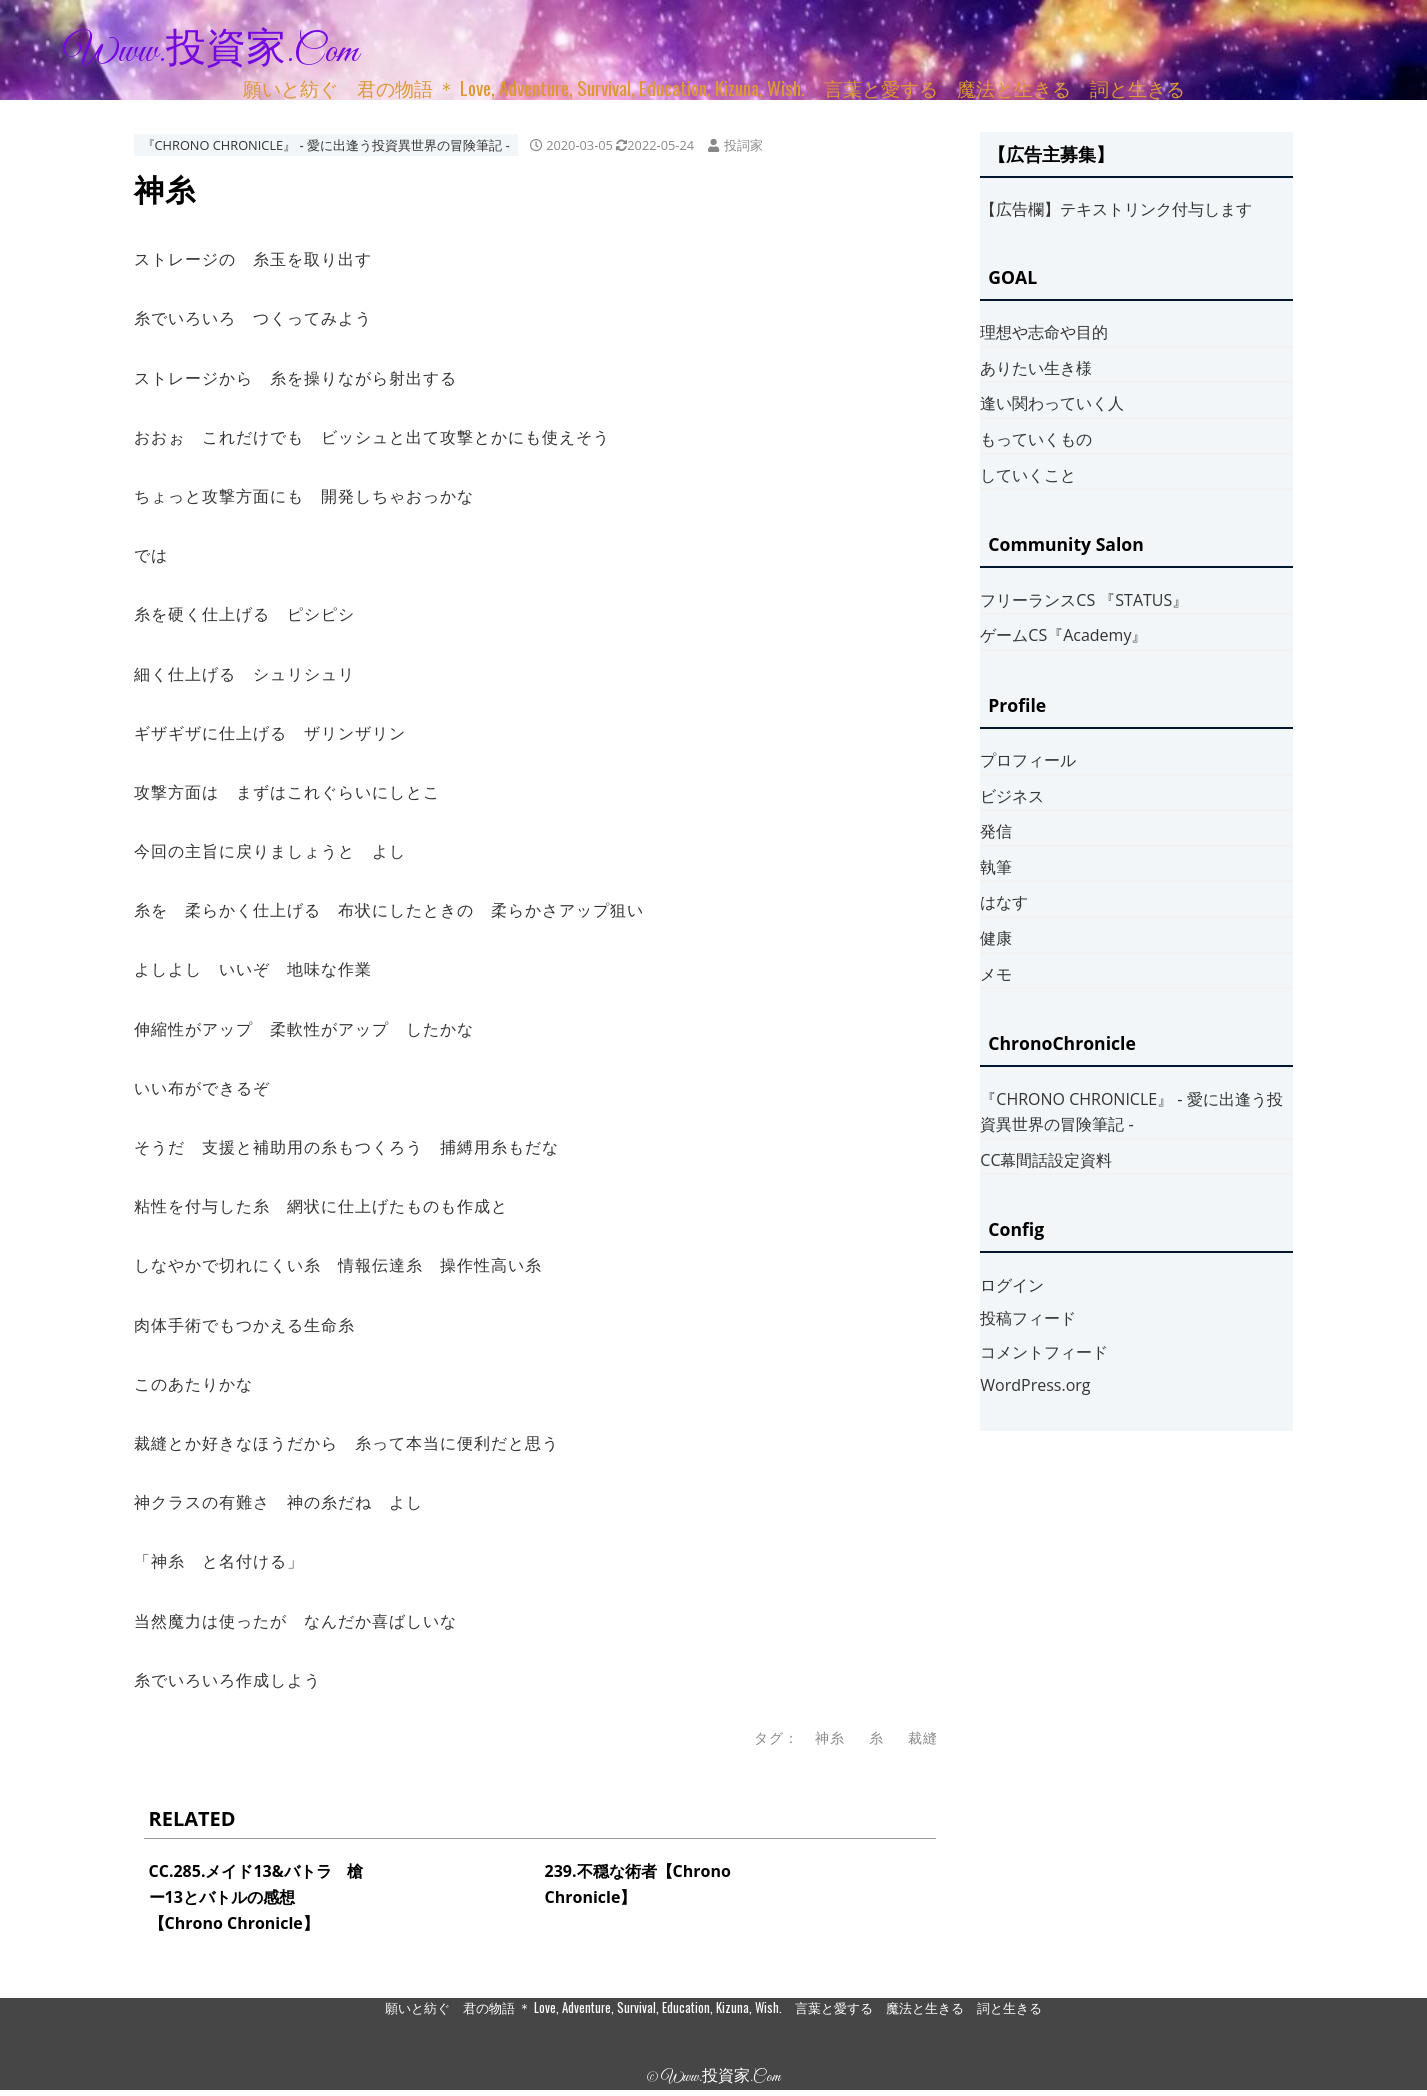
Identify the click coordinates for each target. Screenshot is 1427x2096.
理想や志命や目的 (1044, 332)
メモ (996, 974)
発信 (996, 831)
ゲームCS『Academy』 (1063, 635)
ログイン (1012, 1285)
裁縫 (923, 1737)
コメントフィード (1044, 1352)
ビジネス (1012, 796)
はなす (1004, 902)
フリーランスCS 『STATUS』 (1084, 600)
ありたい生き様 (1036, 368)
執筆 (996, 867)
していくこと (1028, 475)
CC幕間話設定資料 (1046, 1160)
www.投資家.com (211, 52)
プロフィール (1028, 760)
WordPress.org (1035, 1385)
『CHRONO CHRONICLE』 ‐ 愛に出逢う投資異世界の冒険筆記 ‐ (326, 145)
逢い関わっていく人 (1052, 403)
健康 (996, 938)
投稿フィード (1028, 1318)
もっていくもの (1036, 439)
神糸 (830, 1737)
